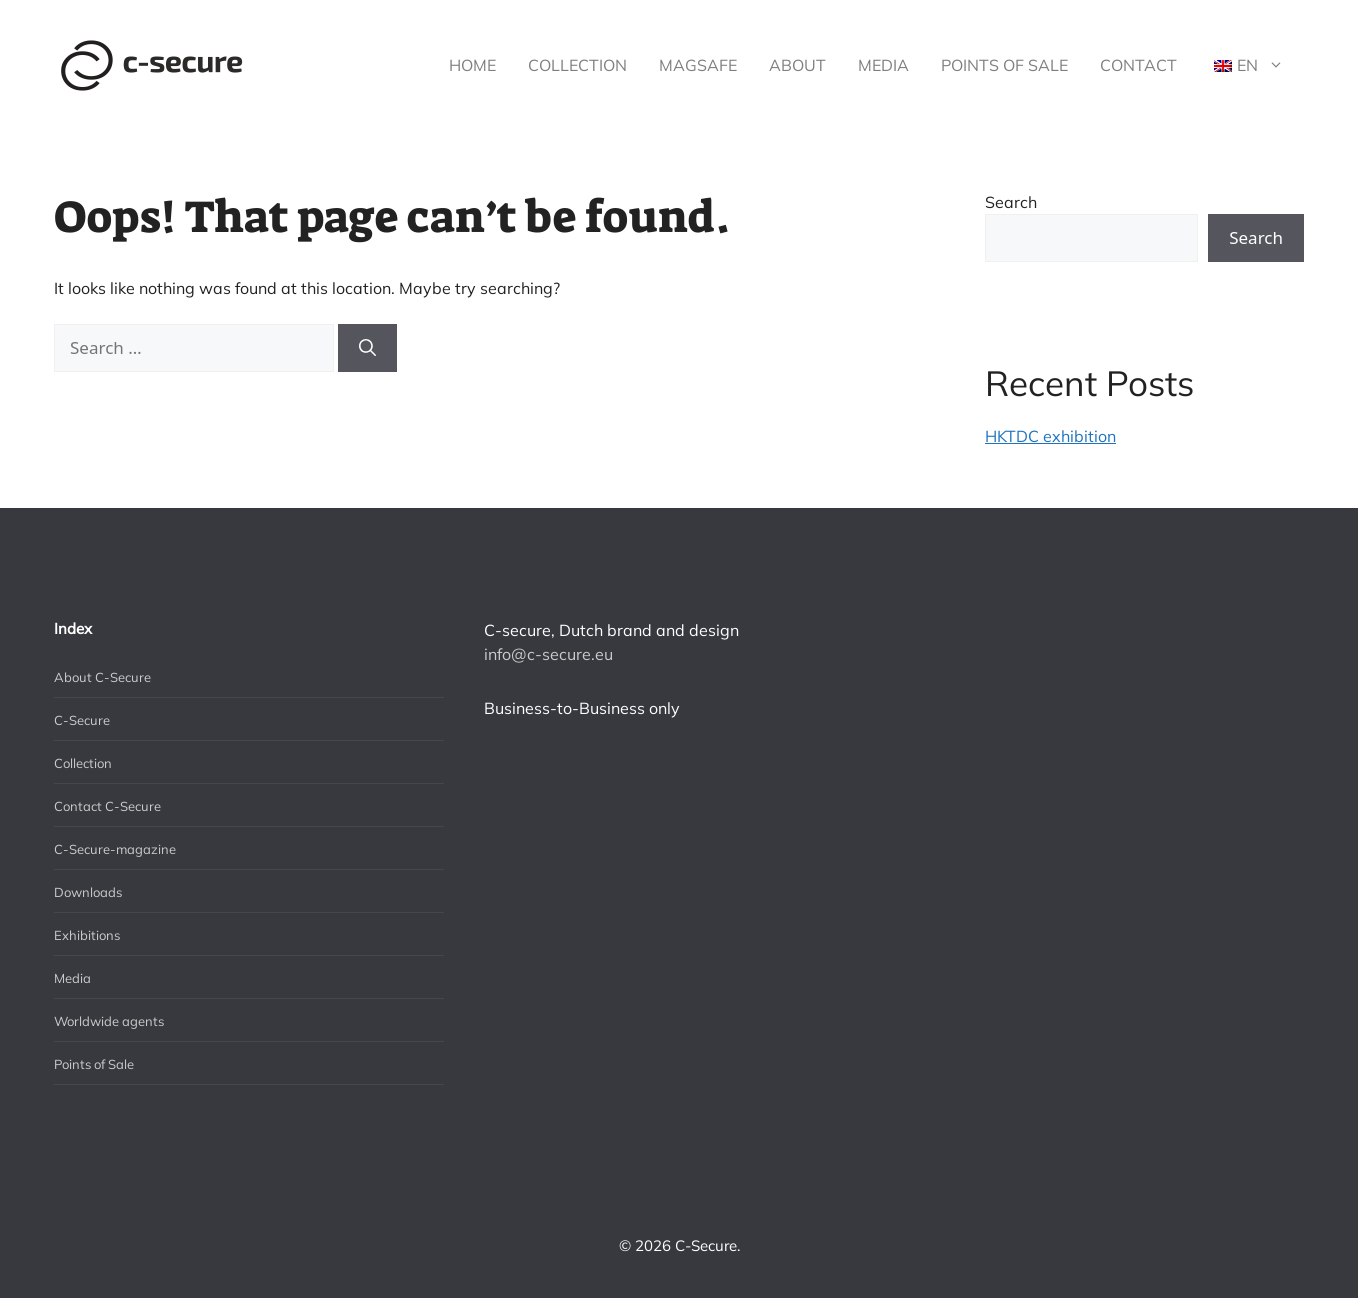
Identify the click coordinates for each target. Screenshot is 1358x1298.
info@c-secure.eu (548, 654)
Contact (1138, 65)
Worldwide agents (109, 1021)
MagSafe (698, 65)
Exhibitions (87, 935)
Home (472, 65)
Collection (577, 65)
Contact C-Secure (107, 806)
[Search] (367, 348)
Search (1011, 202)
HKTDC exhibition (1050, 436)
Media (883, 65)
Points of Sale (1004, 65)
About (797, 65)
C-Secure (82, 720)
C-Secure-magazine (115, 849)
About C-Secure (102, 677)
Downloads (88, 892)
